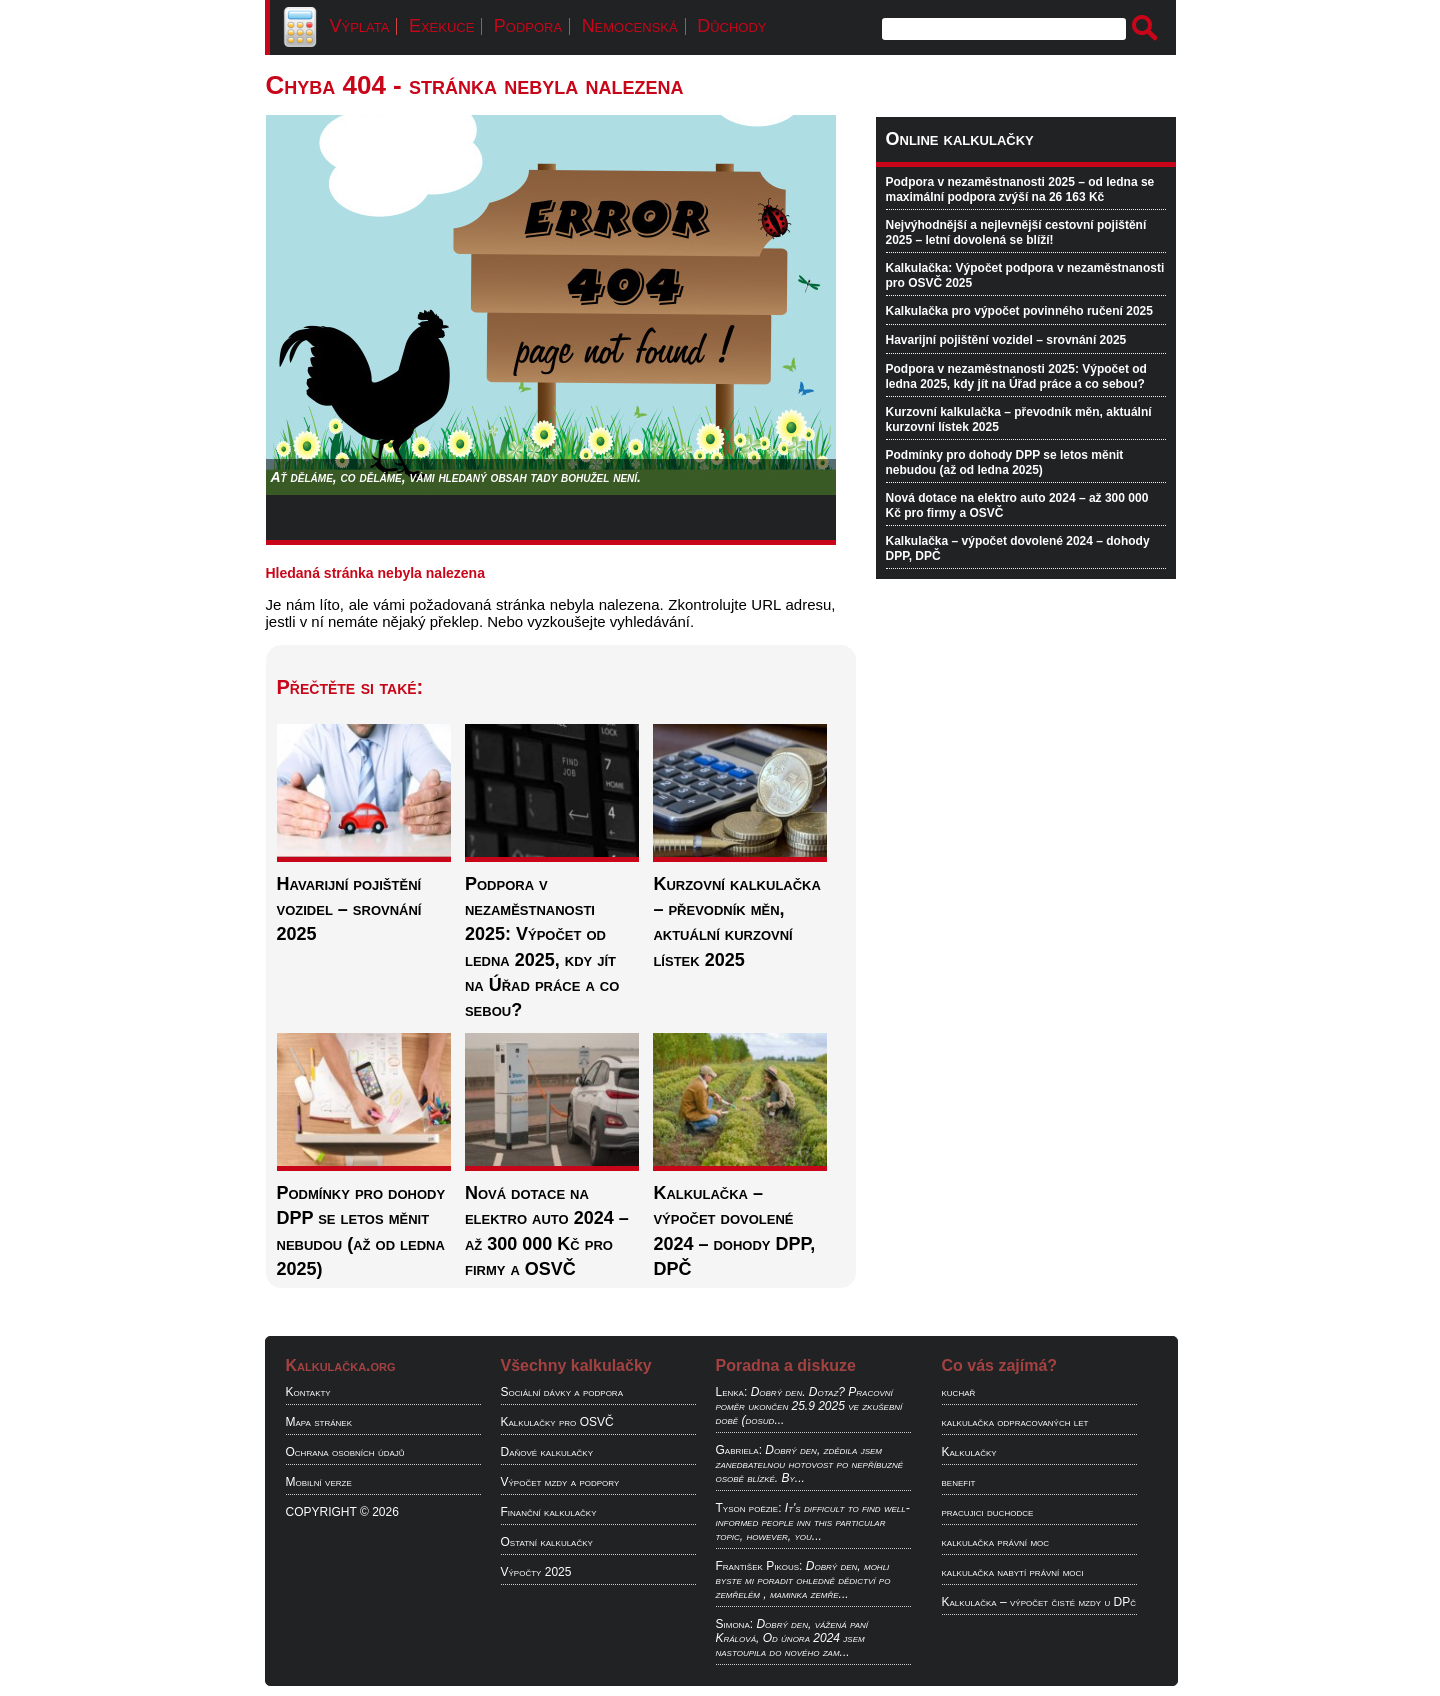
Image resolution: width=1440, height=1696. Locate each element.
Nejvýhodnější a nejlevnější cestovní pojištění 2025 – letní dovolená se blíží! (1016, 232)
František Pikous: (759, 1566)
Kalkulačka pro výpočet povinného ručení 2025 (1019, 311)
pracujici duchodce (988, 1512)
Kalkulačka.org (341, 1365)
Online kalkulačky (960, 139)
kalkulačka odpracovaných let (1015, 1422)
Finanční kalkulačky (549, 1512)
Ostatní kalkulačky (547, 1542)
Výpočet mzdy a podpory (560, 1482)
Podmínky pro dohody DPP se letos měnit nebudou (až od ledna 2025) (1005, 462)
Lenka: (732, 1392)
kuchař (959, 1392)
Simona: (735, 1624)
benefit (959, 1482)
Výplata (360, 26)
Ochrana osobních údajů (345, 1452)
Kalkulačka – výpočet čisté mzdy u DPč (1039, 1602)
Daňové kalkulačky (547, 1452)
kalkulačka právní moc (996, 1542)
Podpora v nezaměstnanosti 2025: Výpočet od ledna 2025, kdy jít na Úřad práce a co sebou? (1016, 376)
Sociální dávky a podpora (562, 1392)
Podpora (528, 26)
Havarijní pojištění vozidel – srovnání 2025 (1006, 340)
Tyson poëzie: (749, 1508)
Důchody (731, 26)
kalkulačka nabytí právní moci (1013, 1572)
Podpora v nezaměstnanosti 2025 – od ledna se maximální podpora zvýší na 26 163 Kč (1020, 189)
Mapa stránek (319, 1422)
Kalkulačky (969, 1452)
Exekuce (441, 26)
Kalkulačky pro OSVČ (557, 1422)
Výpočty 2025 (536, 1572)
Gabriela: (739, 1450)
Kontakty (308, 1392)
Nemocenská (630, 26)
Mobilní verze (319, 1482)
